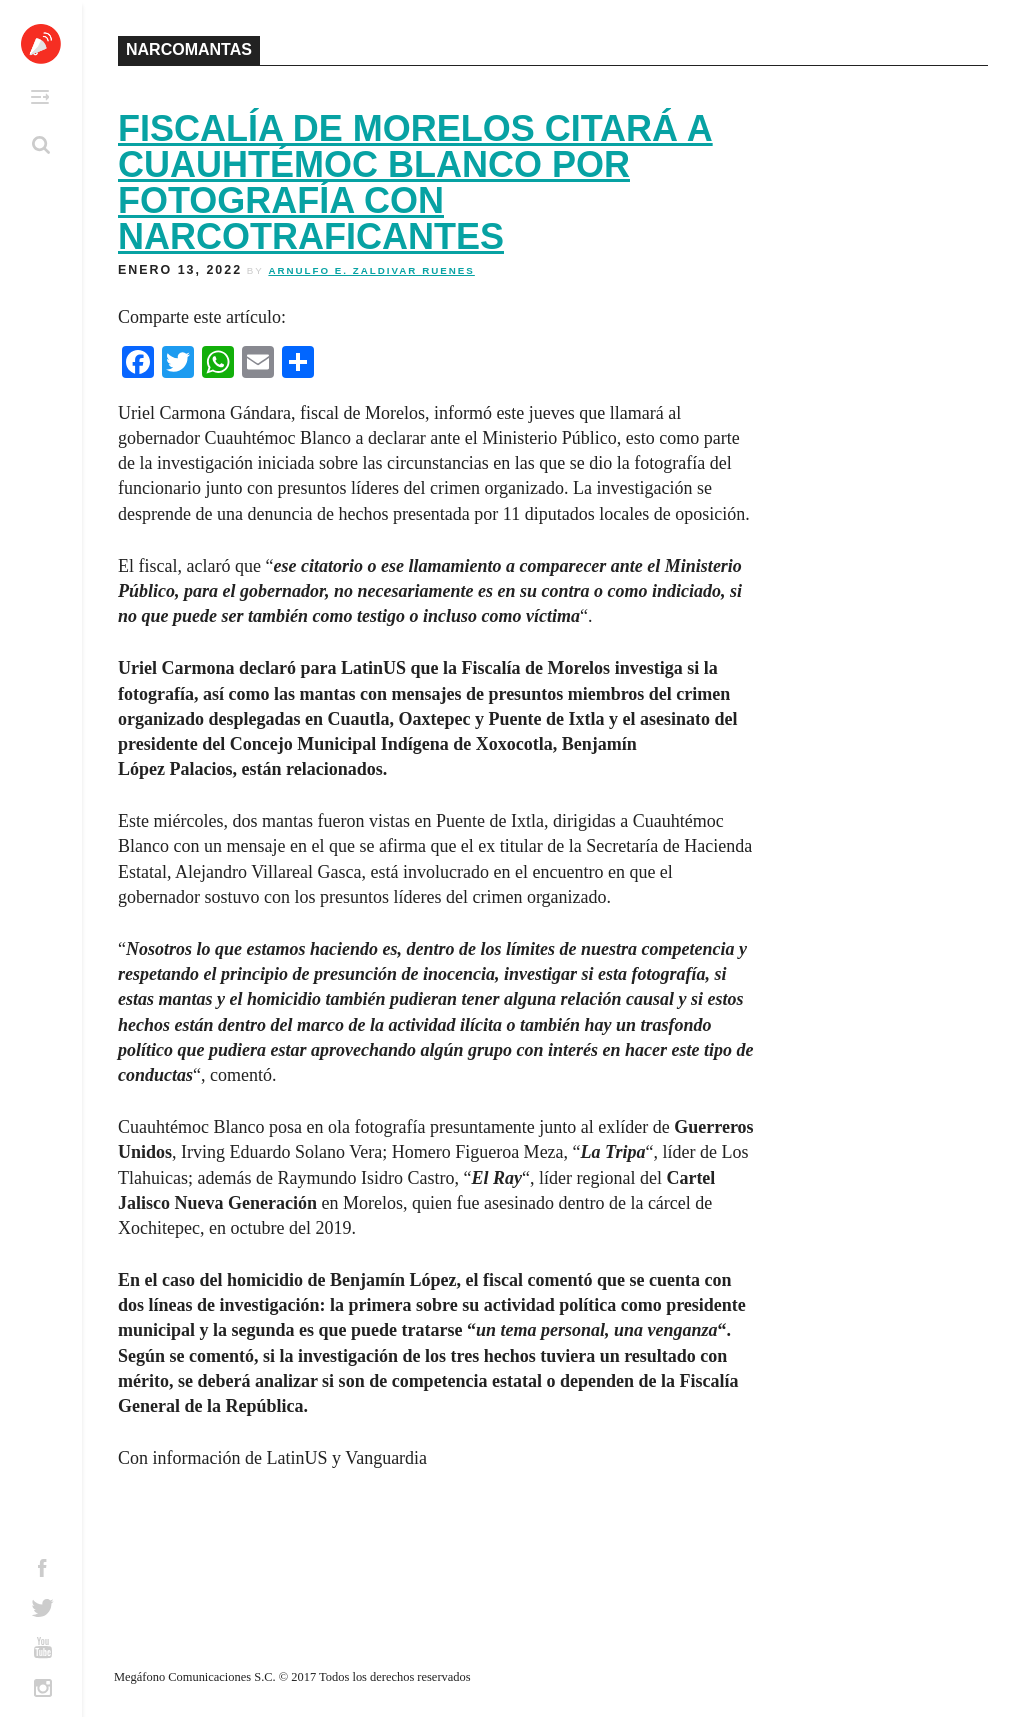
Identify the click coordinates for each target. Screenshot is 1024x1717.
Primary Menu (40, 97)
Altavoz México (41, 44)
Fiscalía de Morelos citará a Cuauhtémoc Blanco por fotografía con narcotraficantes (415, 182)
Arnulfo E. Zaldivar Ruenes (371, 270)
